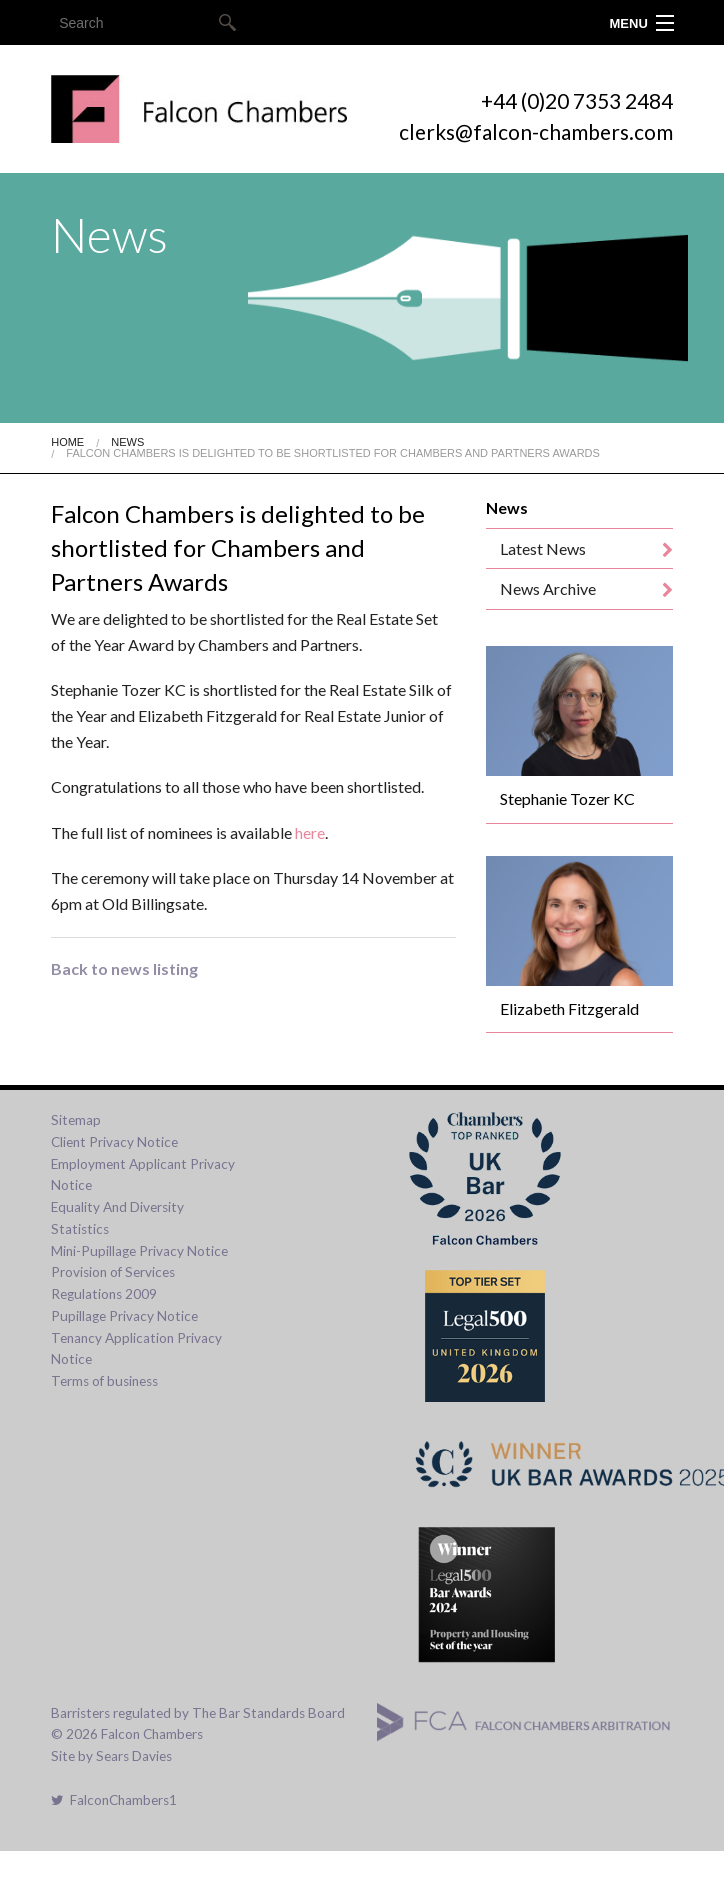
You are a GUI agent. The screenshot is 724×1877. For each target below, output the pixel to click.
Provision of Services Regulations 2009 (113, 1283)
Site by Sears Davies (111, 1756)
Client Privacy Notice (114, 1142)
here (310, 832)
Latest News (543, 548)
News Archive (548, 588)
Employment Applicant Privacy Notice (143, 1175)
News (127, 442)
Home (67, 442)
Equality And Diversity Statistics (117, 1218)
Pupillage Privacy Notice (124, 1316)
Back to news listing (124, 968)
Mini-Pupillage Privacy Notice (139, 1251)
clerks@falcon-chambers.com (536, 131)
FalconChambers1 (114, 1800)
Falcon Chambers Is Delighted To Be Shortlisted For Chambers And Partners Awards (333, 453)
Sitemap (76, 1120)
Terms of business (104, 1381)
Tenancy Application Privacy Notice (136, 1349)
